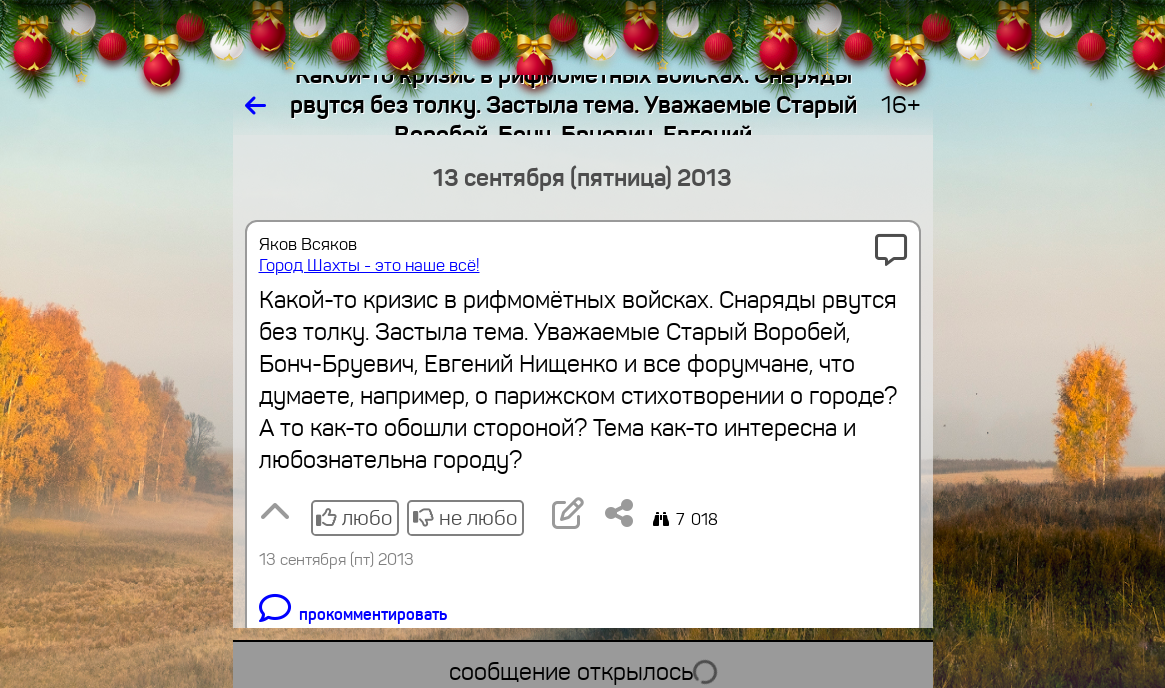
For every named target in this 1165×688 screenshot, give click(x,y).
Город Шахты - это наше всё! (369, 265)
